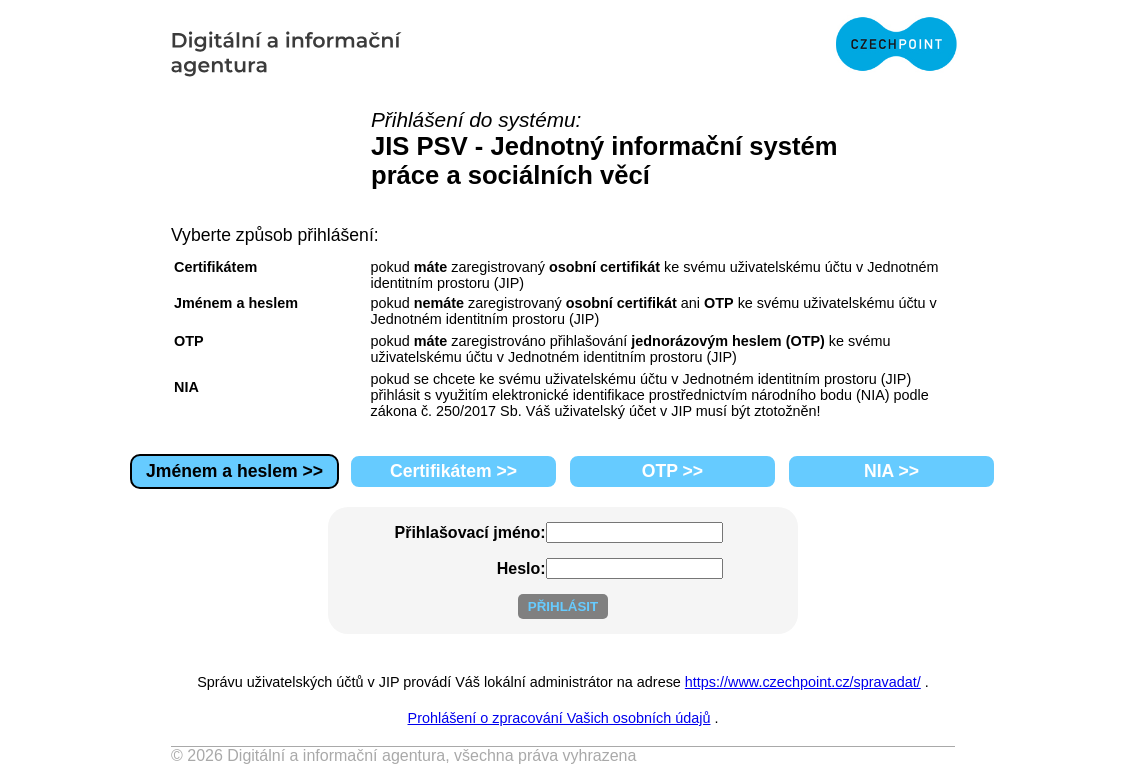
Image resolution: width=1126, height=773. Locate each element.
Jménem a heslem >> (234, 471)
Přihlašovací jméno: (470, 532)
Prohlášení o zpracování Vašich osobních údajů (559, 718)
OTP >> (672, 471)
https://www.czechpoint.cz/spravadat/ (803, 682)
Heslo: (521, 568)
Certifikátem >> (453, 471)
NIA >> (891, 471)
